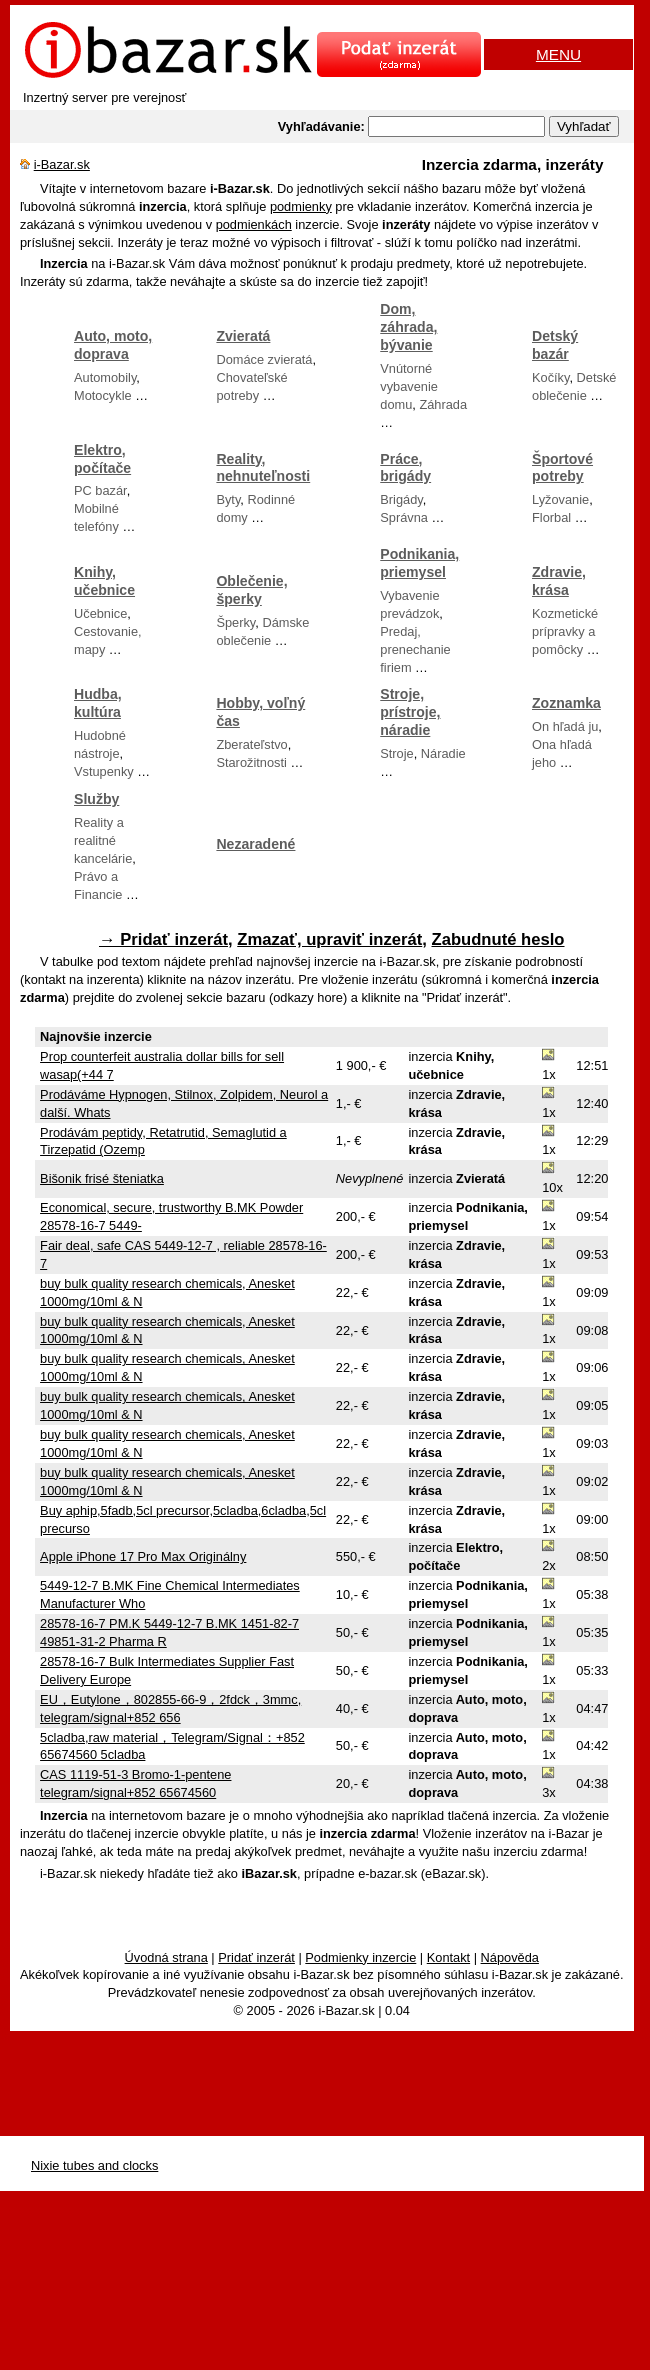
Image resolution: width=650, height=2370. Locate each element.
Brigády (401, 499)
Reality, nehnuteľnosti (263, 468)
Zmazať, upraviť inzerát (329, 939)
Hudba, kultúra (98, 703)
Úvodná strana (166, 1957)
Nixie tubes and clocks (94, 2165)
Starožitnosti (251, 762)
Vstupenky (104, 771)
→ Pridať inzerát (163, 939)
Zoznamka (566, 703)
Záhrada (443, 404)
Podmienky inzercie (360, 1957)
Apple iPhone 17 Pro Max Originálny (143, 1556)
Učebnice (100, 613)
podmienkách (254, 224)
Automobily (105, 377)
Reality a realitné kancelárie (103, 840)
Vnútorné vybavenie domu (409, 386)
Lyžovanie (560, 499)
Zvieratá (243, 336)
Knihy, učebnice (104, 581)
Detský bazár (555, 345)
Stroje (396, 753)
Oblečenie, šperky (251, 590)
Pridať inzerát (256, 1957)
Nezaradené (255, 844)
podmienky (301, 206)
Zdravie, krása (559, 581)
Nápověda (510, 1957)
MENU (558, 54)
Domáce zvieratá (264, 359)
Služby (96, 799)
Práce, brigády (405, 468)
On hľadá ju (565, 726)
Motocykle (103, 395)
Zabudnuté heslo (498, 939)
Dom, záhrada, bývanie (408, 327)
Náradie (443, 753)
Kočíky (550, 377)
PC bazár (100, 490)
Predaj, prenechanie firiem (415, 649)
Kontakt (448, 1957)
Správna (404, 517)
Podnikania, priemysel (419, 563)
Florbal (551, 517)
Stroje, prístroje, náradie (410, 712)
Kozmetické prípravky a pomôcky (565, 631)
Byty (228, 499)
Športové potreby (562, 468)
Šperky (235, 622)
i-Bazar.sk (62, 164)
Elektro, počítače (102, 459)
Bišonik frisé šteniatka (102, 1178)
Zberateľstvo (251, 744)
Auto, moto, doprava (113, 345)
